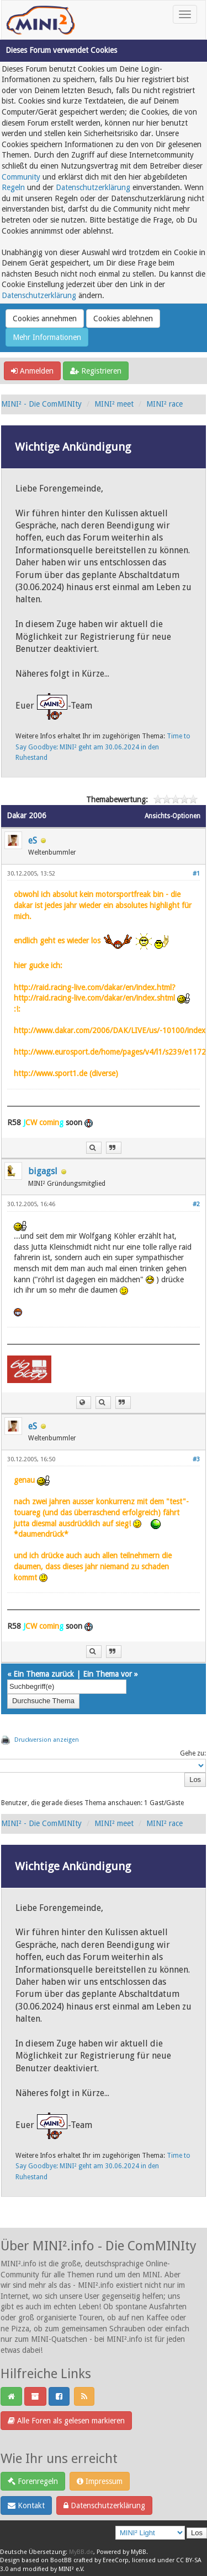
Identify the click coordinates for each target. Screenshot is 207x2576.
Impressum (100, 2481)
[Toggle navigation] (185, 14)
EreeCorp (116, 2560)
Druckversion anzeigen (46, 1739)
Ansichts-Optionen (172, 816)
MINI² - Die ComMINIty (41, 403)
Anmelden (32, 370)
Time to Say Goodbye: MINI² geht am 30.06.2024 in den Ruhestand (102, 747)
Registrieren (95, 370)
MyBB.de (81, 2552)
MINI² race (164, 403)
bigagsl (42, 1171)
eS (32, 840)
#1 (196, 873)
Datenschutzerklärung (93, 187)
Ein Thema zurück (43, 1674)
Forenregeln (33, 2481)
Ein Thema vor (107, 1674)
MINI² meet (114, 403)
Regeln (13, 187)
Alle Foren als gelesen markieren (66, 2420)
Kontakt (26, 2505)
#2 (196, 1204)
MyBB (138, 2552)
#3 (196, 1459)
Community (21, 176)
